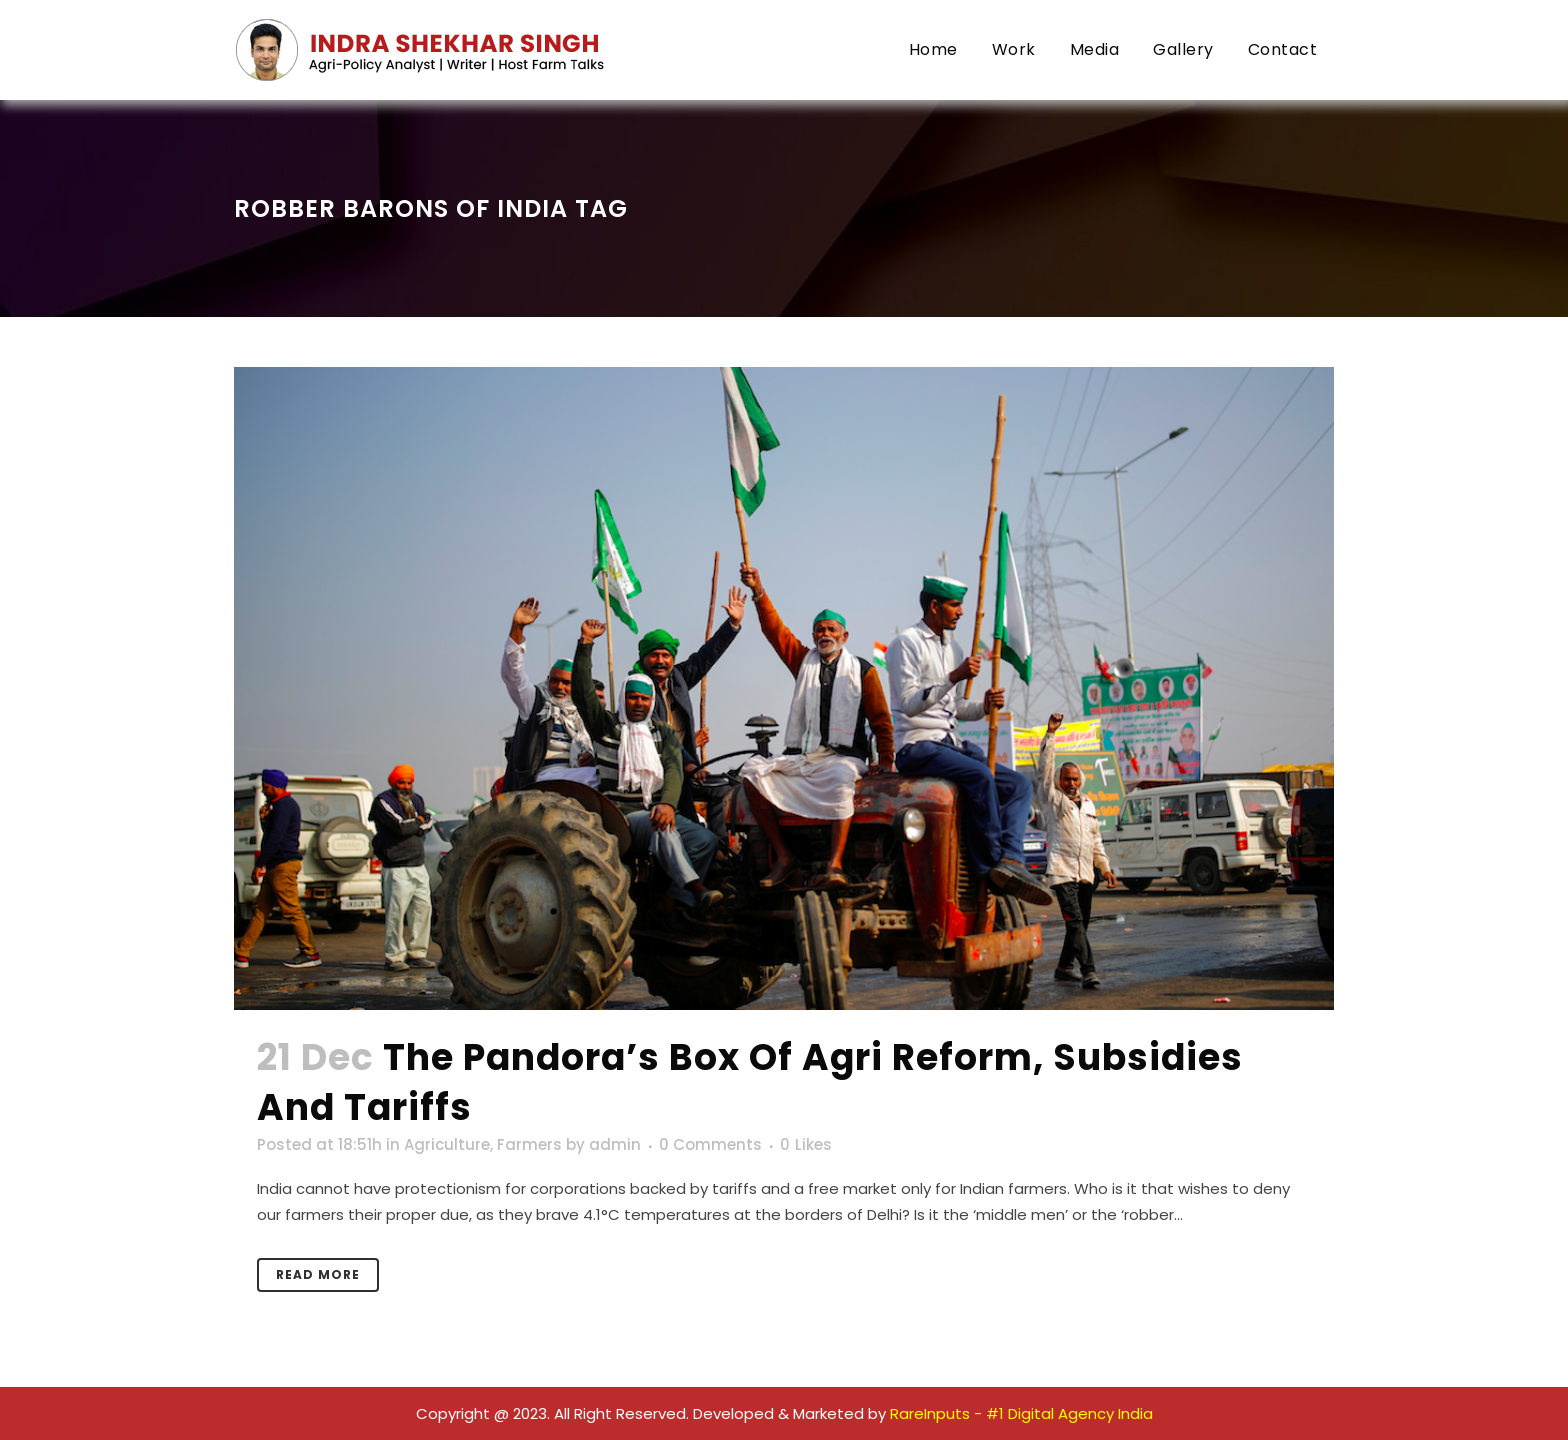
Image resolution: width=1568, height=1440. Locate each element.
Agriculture (447, 1144)
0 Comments (710, 1144)
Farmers (529, 1144)
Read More (318, 1274)
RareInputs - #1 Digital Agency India (1021, 1413)
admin (615, 1144)
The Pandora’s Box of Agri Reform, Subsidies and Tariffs (750, 1082)
